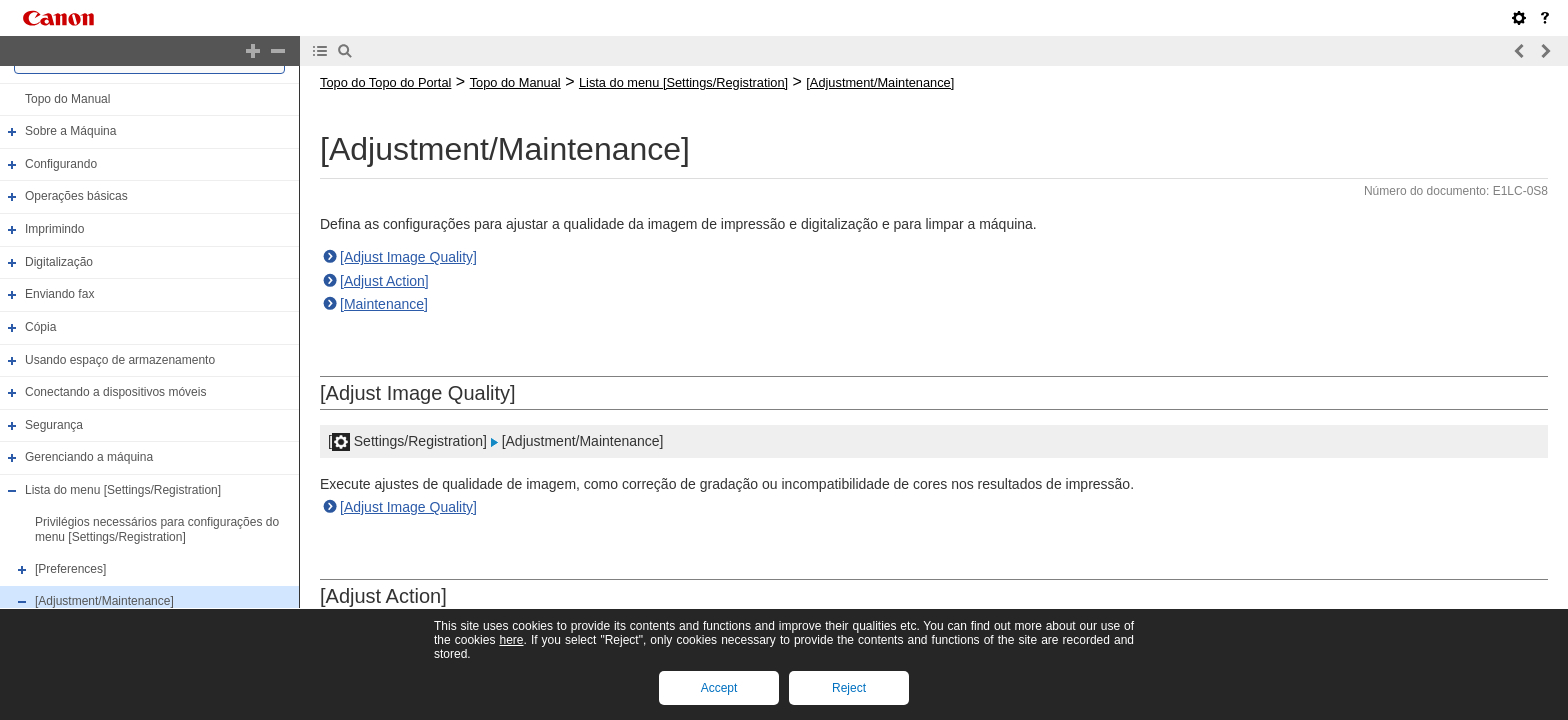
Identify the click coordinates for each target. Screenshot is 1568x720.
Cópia (40, 327)
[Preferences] (70, 569)
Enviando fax (59, 294)
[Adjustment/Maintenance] (104, 601)
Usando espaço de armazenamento (120, 360)
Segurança (54, 425)
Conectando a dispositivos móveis (115, 392)
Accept (719, 688)
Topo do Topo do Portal (385, 82)
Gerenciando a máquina (89, 458)
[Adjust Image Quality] (408, 257)
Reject (849, 688)
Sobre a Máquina (70, 131)
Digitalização (59, 262)
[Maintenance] (384, 304)
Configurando (61, 164)
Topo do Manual (67, 99)
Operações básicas (76, 197)
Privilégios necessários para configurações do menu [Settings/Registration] (157, 530)
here (511, 640)
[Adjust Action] (384, 281)
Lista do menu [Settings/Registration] (123, 490)
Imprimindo (54, 229)
